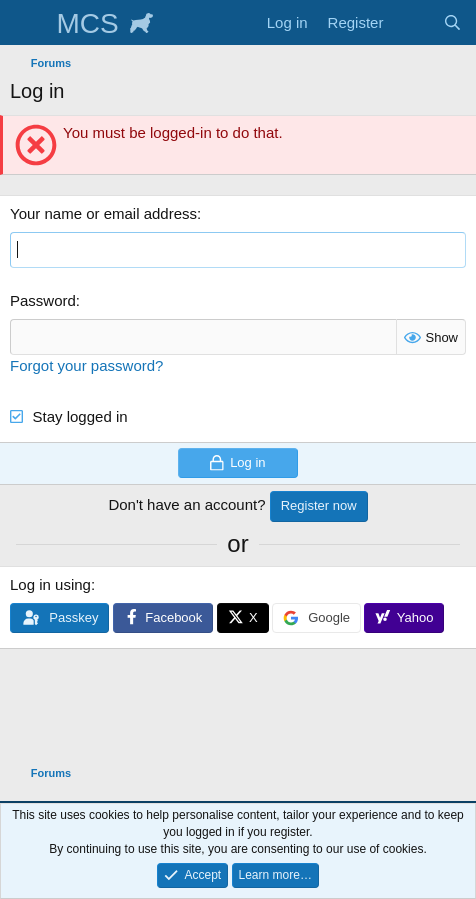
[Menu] (27, 23)
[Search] (452, 22)
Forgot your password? (86, 365)
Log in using (50, 584)
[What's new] (412, 22)
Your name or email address (103, 213)
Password (43, 300)
